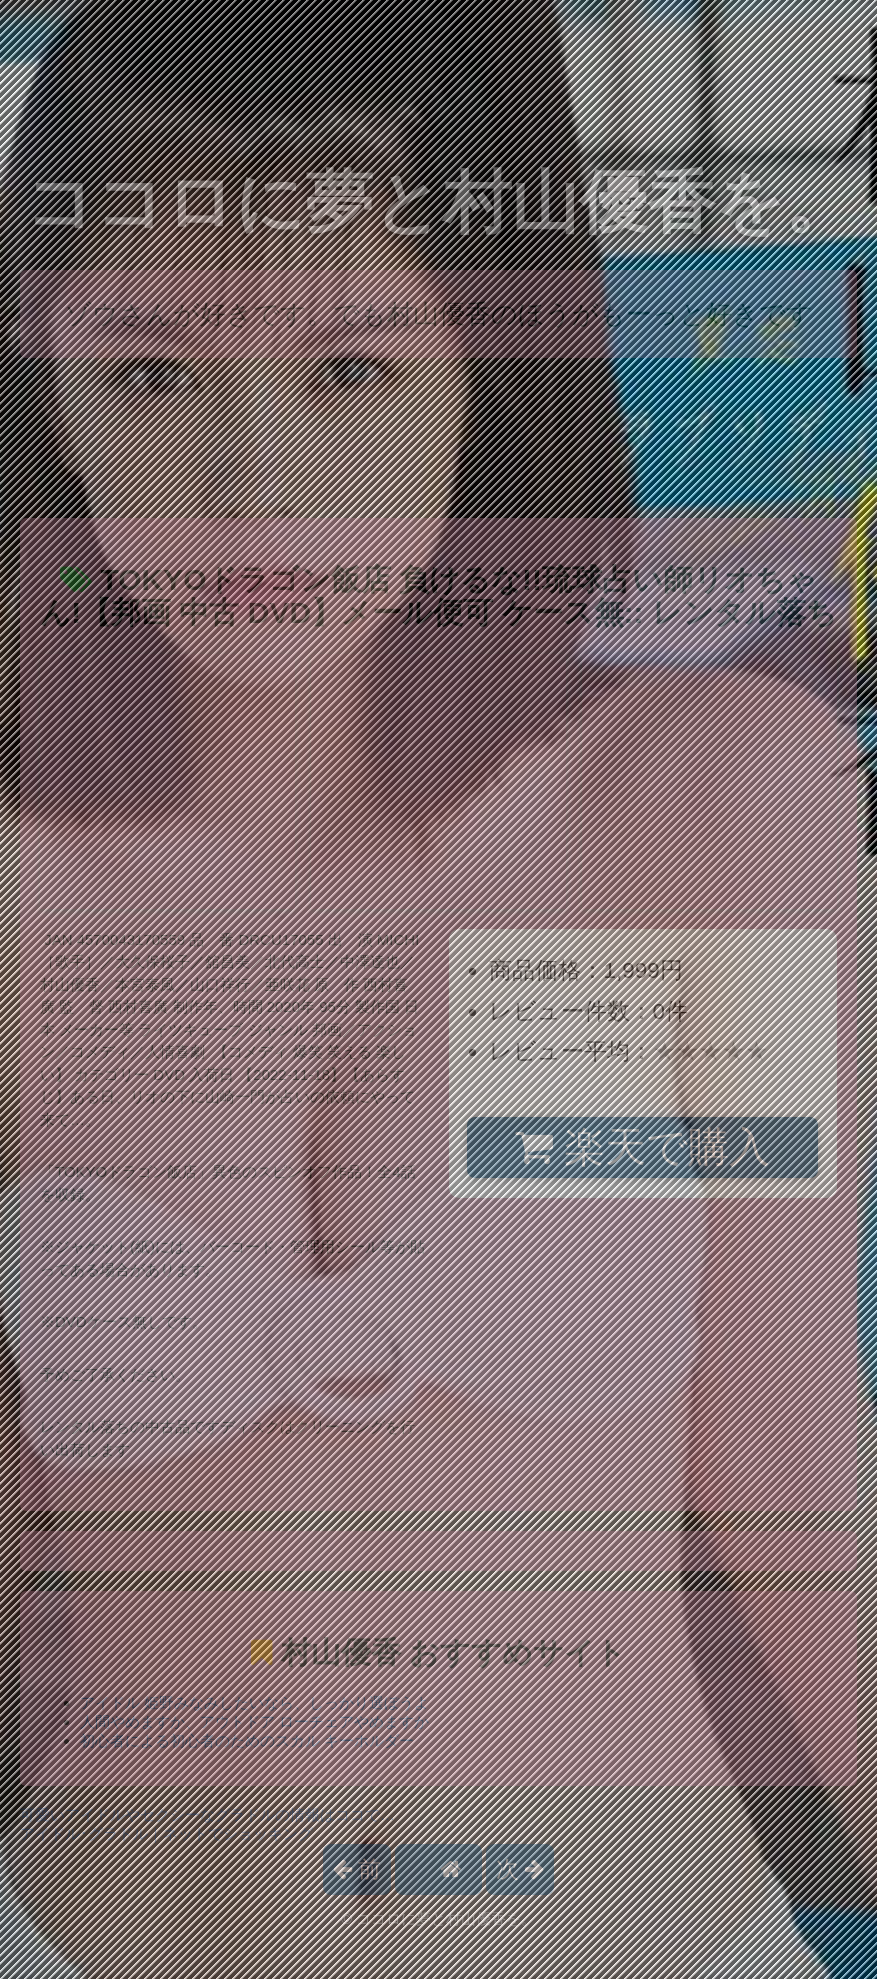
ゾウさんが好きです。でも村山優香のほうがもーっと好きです (439, 314)
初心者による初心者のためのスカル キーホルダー (247, 1740)
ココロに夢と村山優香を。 (439, 202)
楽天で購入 (642, 1147)
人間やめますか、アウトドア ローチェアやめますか (254, 1721)
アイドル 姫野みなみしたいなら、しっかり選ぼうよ (254, 1702)
